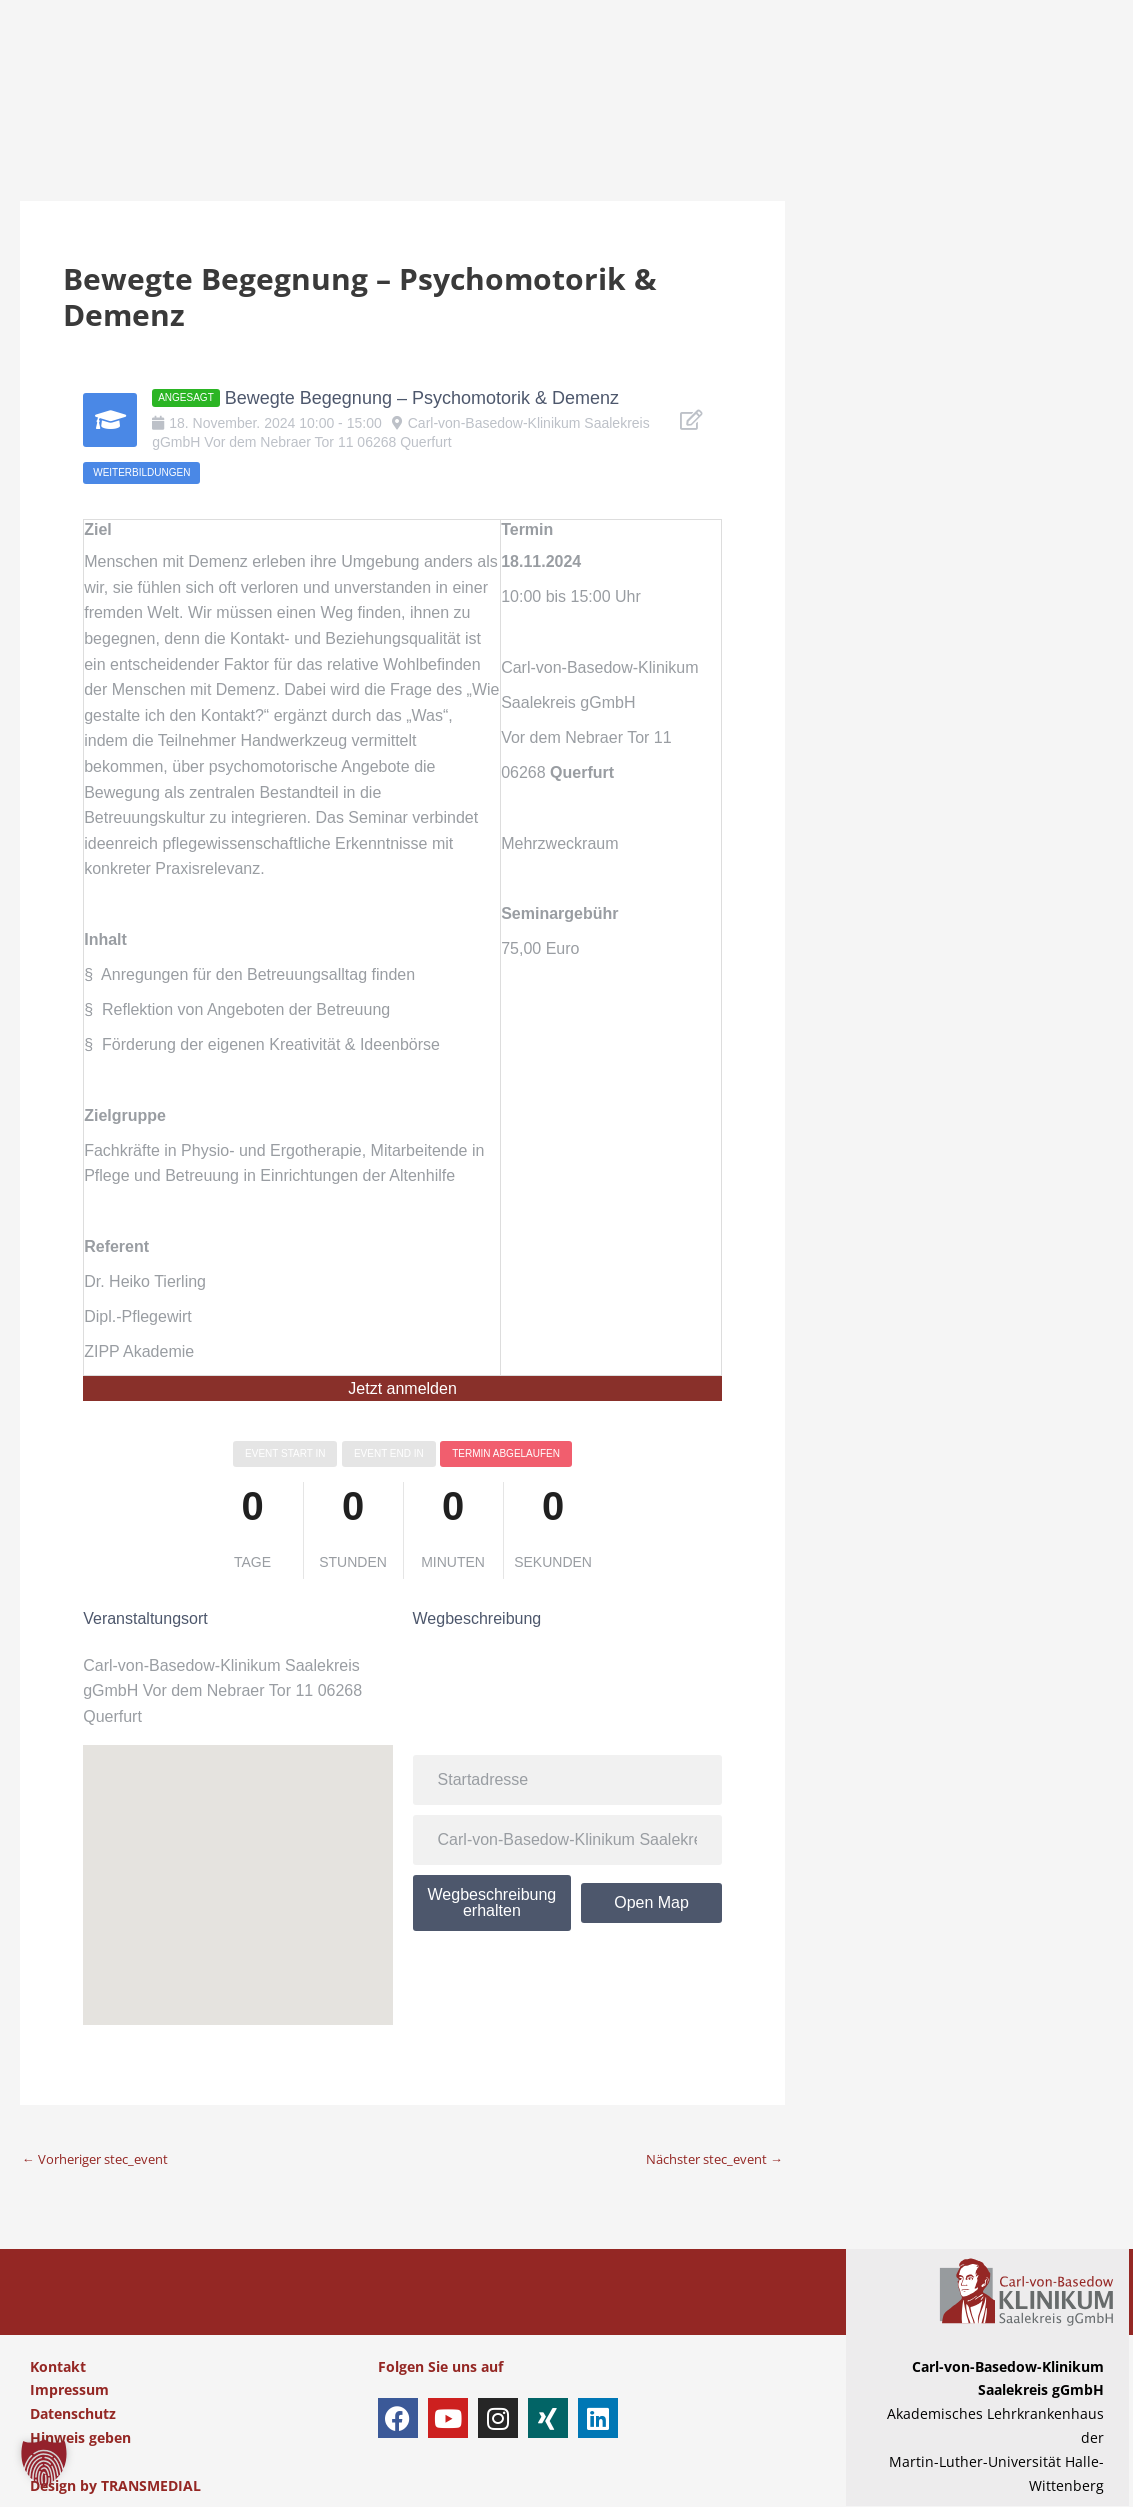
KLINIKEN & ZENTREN (421, 62)
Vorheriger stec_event (103, 2158)
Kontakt (58, 2367)
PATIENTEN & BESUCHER (234, 62)
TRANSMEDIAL (151, 2486)
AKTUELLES (844, 187)
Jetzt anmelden (402, 1388)
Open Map (651, 1902)
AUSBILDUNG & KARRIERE (797, 62)
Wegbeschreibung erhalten (492, 1902)
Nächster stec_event (706, 2158)
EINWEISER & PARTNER (602, 62)
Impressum (69, 2390)
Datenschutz (73, 2414)
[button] (44, 2463)
